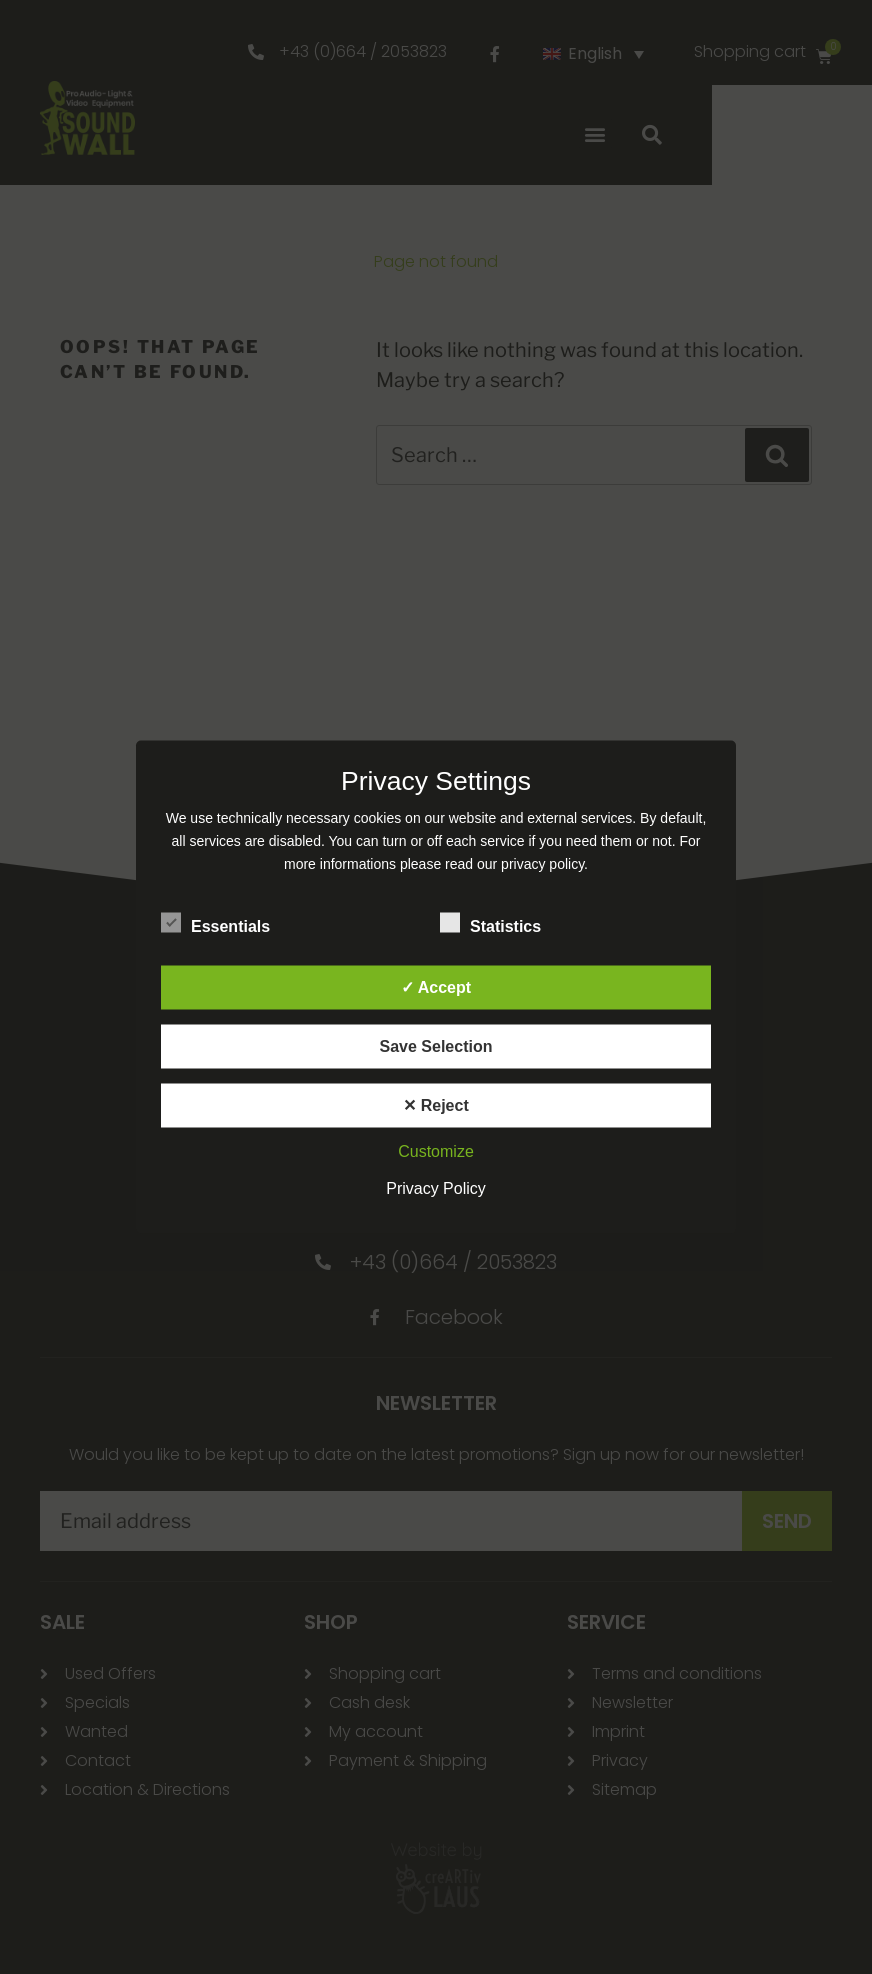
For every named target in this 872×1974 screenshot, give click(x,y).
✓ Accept (436, 987)
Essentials (215, 923)
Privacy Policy (436, 1188)
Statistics (490, 923)
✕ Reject (435, 1105)
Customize (436, 1151)
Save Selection (436, 1046)
